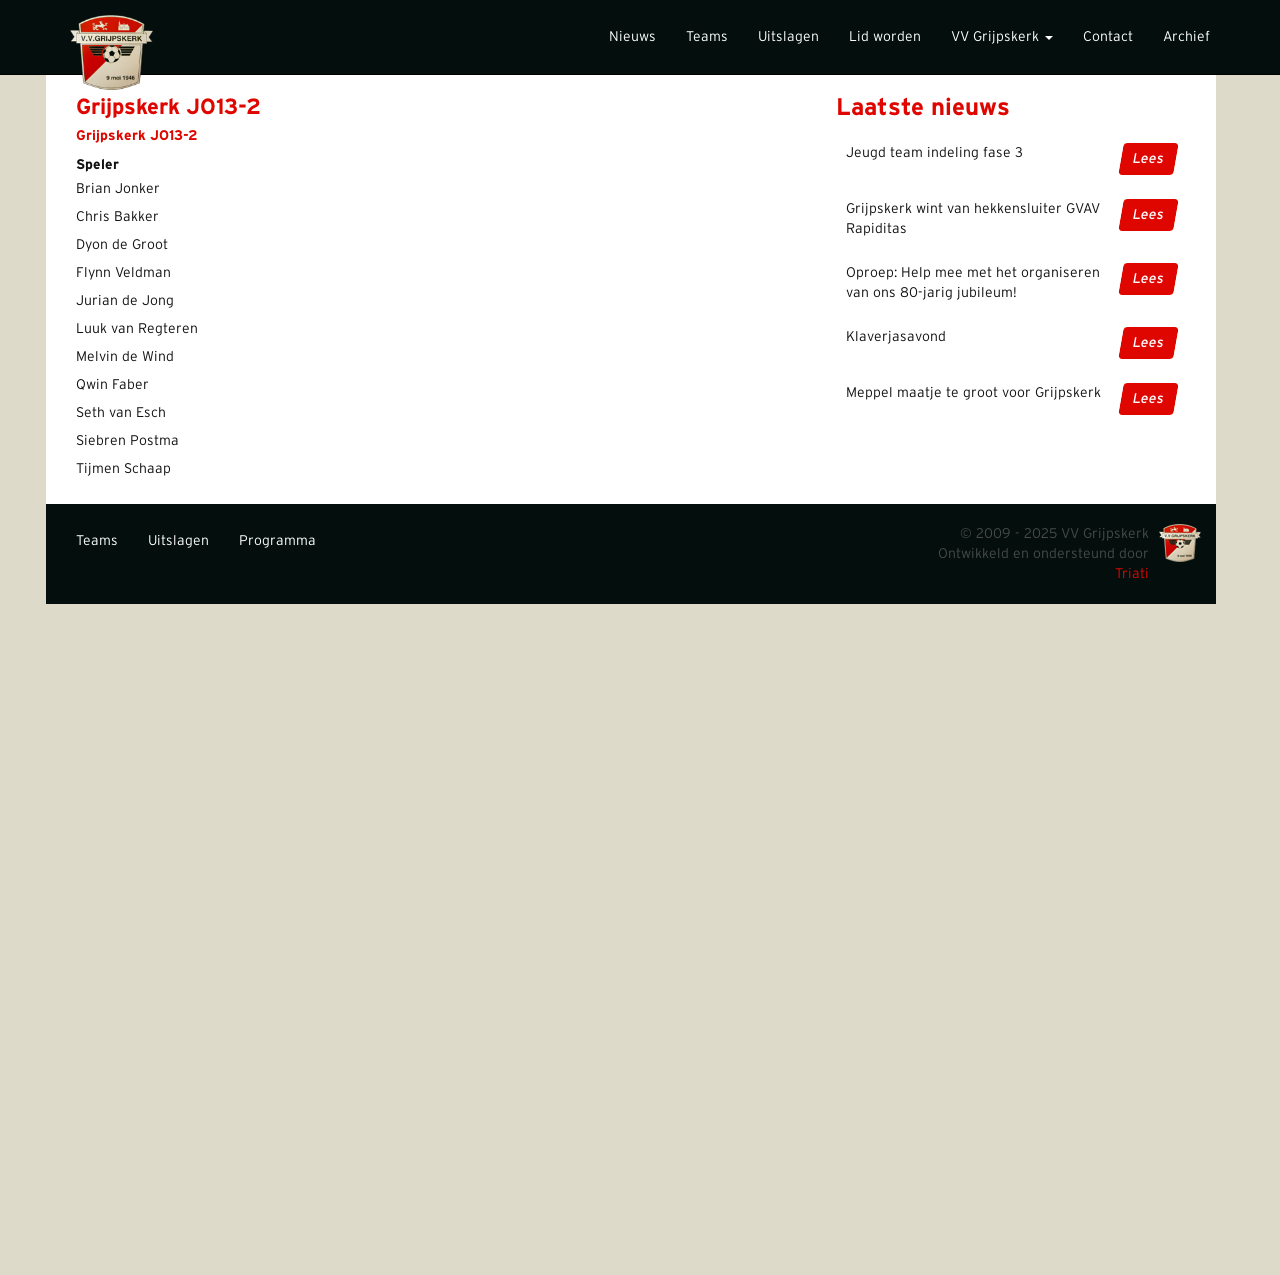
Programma (277, 541)
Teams (707, 37)
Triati (1132, 574)
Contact (1108, 37)
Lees (1148, 159)
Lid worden (885, 37)
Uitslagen (788, 37)
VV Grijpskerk (1002, 37)
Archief (1186, 37)
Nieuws (632, 37)
